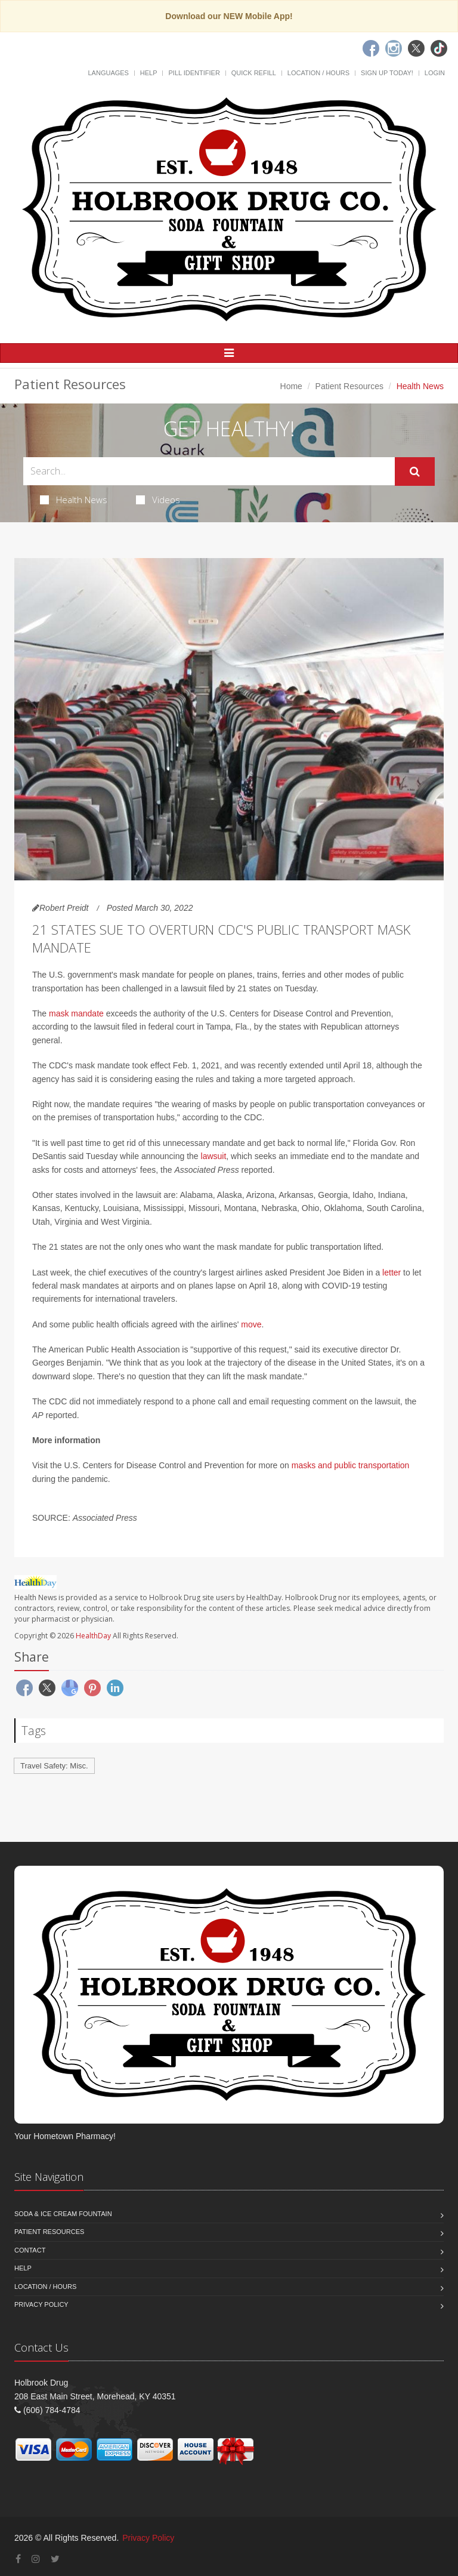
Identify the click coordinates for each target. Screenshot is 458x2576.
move (251, 1324)
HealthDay (93, 1636)
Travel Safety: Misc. (54, 1765)
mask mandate (76, 1013)
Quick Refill (253, 72)
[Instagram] (393, 48)
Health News (73, 500)
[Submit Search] (415, 471)
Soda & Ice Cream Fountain (63, 2213)
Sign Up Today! (387, 72)
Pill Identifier (193, 72)
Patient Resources (349, 386)
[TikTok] (439, 48)
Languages (108, 72)
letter (391, 1272)
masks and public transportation (351, 1465)
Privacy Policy (41, 2304)
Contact (29, 2250)
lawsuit (214, 1156)
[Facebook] (371, 48)
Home (291, 386)
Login (435, 72)
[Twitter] (416, 48)
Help (148, 72)
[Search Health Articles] (209, 471)
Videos (158, 500)
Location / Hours (318, 72)
